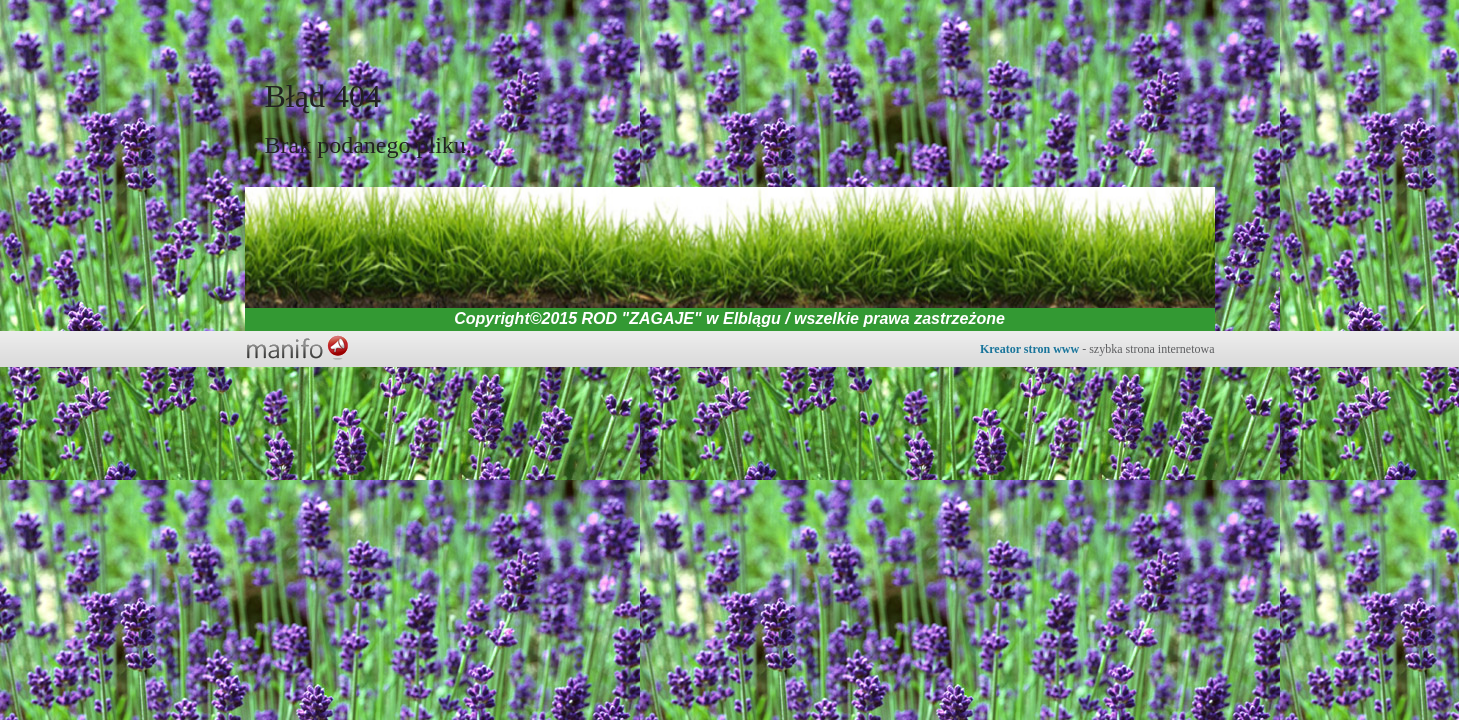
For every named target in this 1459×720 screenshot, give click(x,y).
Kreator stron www (1029, 349)
